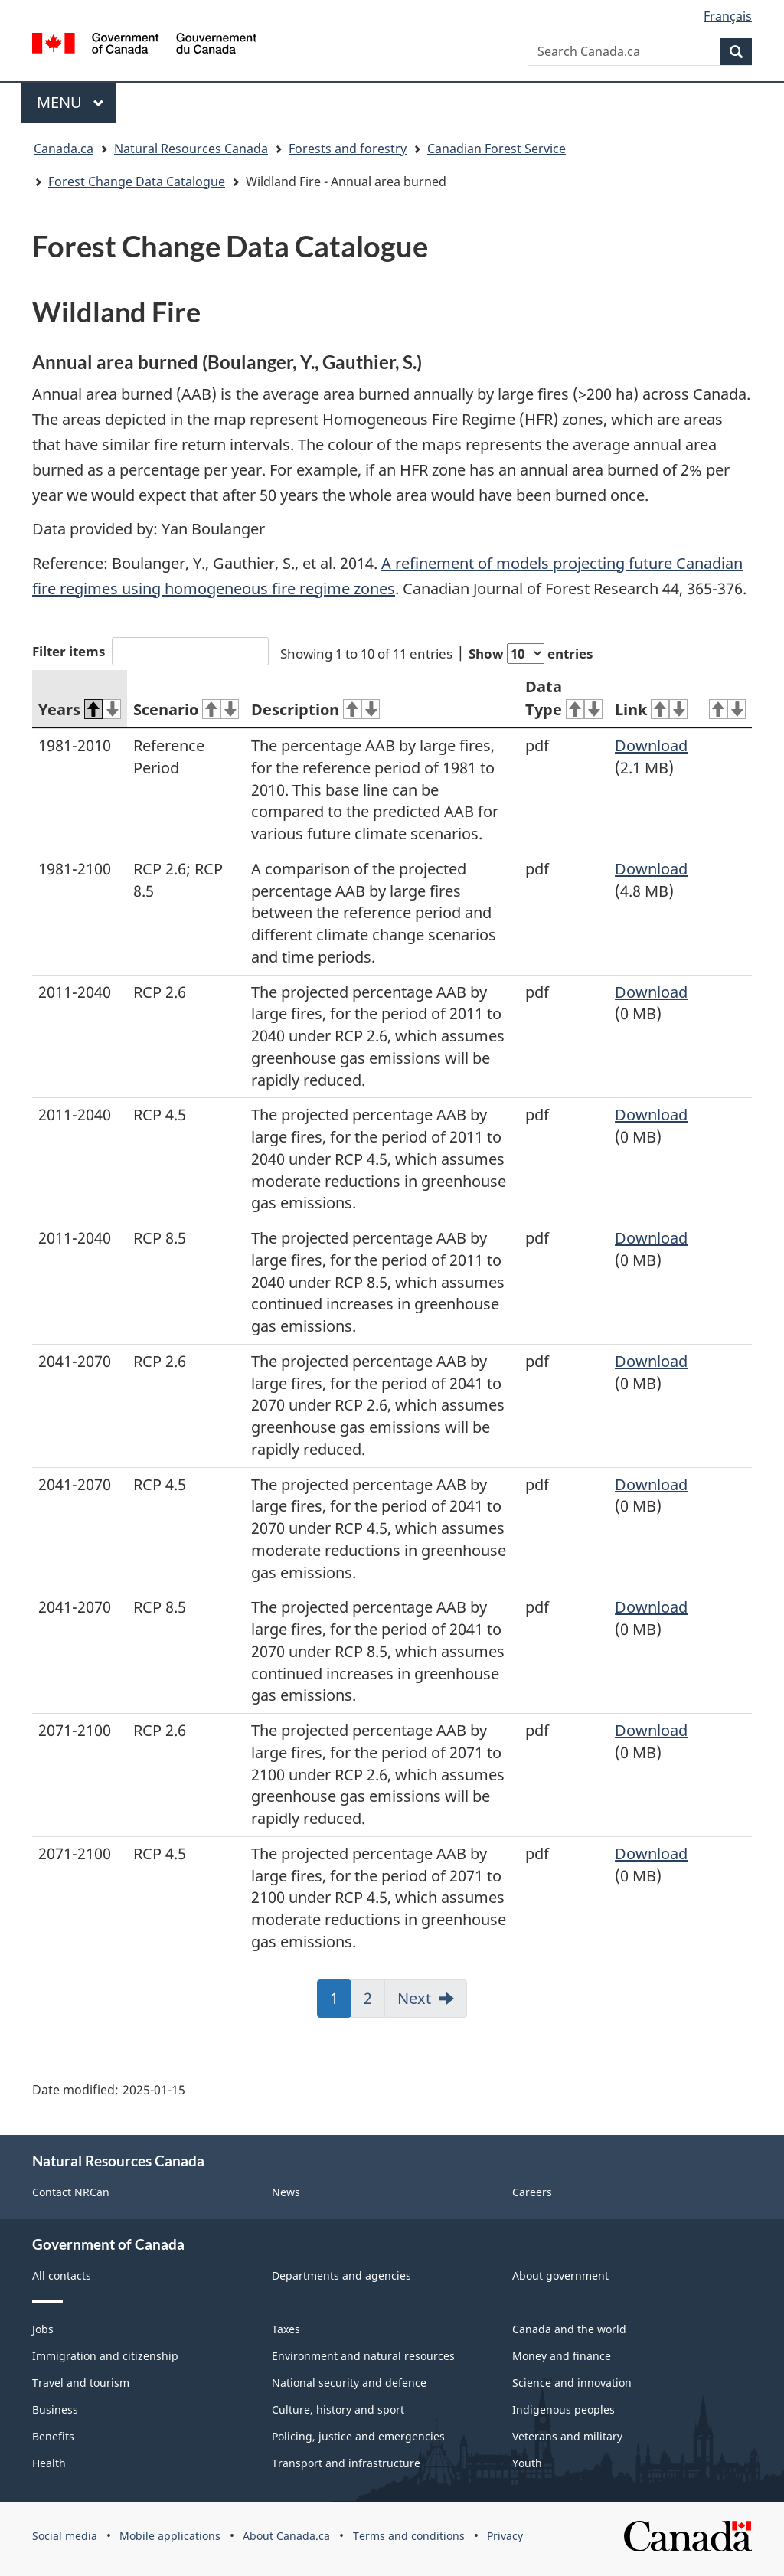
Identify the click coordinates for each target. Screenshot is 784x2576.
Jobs (43, 2329)
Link (651, 709)
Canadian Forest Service (496, 148)
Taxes (286, 2329)
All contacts (61, 2275)
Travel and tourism (80, 2382)
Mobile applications (169, 2536)
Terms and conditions (409, 2536)
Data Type (564, 698)
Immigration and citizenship (105, 2356)
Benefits (53, 2436)
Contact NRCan (70, 2192)
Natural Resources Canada (191, 148)
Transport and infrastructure (346, 2463)
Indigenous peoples (563, 2409)
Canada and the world (569, 2329)
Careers (532, 2192)
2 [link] (374, 2003)
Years (79, 709)
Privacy (505, 2536)
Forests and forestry (348, 148)
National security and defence (349, 2382)
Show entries (531, 653)
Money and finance (561, 2356)
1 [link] (340, 2003)
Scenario (186, 709)
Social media (64, 2536)
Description (315, 709)
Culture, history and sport (338, 2409)
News (286, 2192)
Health (49, 2463)
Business (55, 2409)
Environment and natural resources (363, 2356)
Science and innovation (572, 2382)
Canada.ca (63, 148)
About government (560, 2275)
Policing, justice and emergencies (358, 2436)
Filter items (150, 651)
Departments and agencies (341, 2275)
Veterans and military (567, 2436)
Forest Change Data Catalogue (136, 181)
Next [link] (414, 1998)
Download (651, 745)
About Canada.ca (286, 2536)
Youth (527, 2463)
